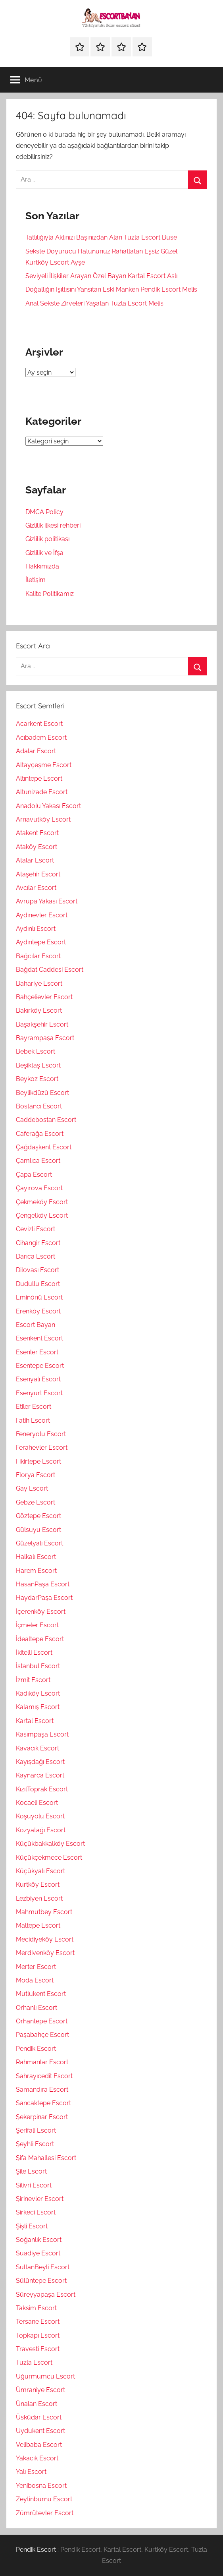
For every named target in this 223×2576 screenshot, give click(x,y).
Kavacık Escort (37, 1748)
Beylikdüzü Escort (42, 1093)
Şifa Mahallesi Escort (46, 2158)
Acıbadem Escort (41, 737)
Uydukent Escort (40, 2431)
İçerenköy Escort (40, 1611)
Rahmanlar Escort (42, 2062)
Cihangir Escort (38, 1243)
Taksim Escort (36, 2308)
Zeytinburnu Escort (44, 2499)
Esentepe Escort (40, 1365)
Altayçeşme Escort (43, 765)
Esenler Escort (37, 1352)
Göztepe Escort (38, 1516)
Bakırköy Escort (39, 1010)
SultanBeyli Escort (42, 2267)
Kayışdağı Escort (40, 1762)
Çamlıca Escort (38, 1160)
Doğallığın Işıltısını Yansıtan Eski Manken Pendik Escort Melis (111, 289)
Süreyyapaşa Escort (45, 2294)
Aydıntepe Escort (41, 942)
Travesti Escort (38, 2349)
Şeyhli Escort (35, 2144)
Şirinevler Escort (39, 2199)
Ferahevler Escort (41, 1447)
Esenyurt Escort (39, 1393)
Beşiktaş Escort (38, 1065)
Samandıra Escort (42, 2089)
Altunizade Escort (41, 792)
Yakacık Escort (37, 2458)
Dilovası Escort (37, 1270)
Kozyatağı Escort (40, 1830)
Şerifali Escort (36, 2130)
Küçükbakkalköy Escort (50, 1843)
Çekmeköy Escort (42, 1202)
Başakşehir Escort (42, 1024)
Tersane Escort (38, 2321)
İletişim (35, 580)
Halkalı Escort (36, 1557)
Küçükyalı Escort (40, 1871)
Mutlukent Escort (41, 1994)
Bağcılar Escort (38, 956)
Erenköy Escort (38, 1311)
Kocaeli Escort (37, 1802)
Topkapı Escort (38, 2335)
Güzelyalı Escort (39, 1543)
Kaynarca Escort (40, 1775)
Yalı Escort (31, 2471)
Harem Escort (36, 1570)
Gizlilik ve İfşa (44, 553)
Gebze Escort (35, 1502)
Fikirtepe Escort (38, 1461)
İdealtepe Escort (40, 1639)
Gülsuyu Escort (38, 1530)
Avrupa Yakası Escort (46, 901)
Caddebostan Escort (46, 1120)
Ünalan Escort (36, 2404)
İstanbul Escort (38, 1666)
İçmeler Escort (37, 1625)
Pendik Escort (36, 2048)
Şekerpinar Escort (42, 2117)
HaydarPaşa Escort (44, 1597)
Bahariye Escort (39, 983)
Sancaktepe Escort (43, 2103)
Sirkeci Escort (36, 2212)
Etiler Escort (33, 1406)
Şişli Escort (32, 2226)
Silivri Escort (34, 2185)
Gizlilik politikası (47, 539)
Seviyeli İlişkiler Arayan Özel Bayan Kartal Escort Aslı (101, 276)
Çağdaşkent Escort (43, 1147)
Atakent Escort (37, 833)
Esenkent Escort (39, 1338)
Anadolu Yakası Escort (48, 806)
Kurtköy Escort (38, 1884)
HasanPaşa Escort (42, 1584)
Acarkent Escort (39, 723)
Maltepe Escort (38, 1925)
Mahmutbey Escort (44, 1912)
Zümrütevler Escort (44, 2513)
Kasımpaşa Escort (42, 1734)
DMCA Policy (44, 512)
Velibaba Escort (39, 2444)
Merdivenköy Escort (45, 1953)
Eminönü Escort (39, 1297)
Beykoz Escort (37, 1079)
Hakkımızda (42, 566)
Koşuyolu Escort (40, 1816)
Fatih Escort (33, 1420)
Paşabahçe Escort (42, 2034)
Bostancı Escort (39, 1106)
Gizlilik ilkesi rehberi (53, 525)
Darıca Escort (35, 1256)
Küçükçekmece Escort (49, 1857)
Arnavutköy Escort (43, 819)
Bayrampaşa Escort (45, 1038)
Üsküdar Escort (39, 2417)
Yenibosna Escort (41, 2485)
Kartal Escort (35, 1721)
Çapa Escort (34, 1174)
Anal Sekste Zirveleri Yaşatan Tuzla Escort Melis (94, 303)
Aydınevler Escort (41, 915)
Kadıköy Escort (38, 1693)
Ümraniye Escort (40, 2390)
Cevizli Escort (35, 1229)
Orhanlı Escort (36, 2007)
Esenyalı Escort (38, 1379)
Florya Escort (35, 1475)
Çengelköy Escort (42, 1215)
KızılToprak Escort (42, 1789)
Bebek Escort (35, 1051)
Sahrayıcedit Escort (44, 2076)
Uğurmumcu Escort (45, 2376)
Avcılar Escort (36, 888)
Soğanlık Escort (39, 2239)
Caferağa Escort (39, 1133)
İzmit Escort (33, 1680)
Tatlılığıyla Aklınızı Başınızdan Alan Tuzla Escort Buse (101, 237)
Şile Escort (31, 2171)
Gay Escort (32, 1488)
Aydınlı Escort (36, 928)
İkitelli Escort (34, 1652)
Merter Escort (36, 1967)
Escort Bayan (35, 1325)
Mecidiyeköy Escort (44, 1939)
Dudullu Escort (38, 1284)
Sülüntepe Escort (41, 2280)
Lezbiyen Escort (39, 1898)
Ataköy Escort (36, 847)
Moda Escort (35, 1980)
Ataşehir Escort (38, 874)
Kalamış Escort (38, 1707)
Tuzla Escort (34, 2362)
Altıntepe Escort (39, 778)
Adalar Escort (36, 751)
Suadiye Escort (38, 2253)
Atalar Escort (35, 860)
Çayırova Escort (39, 1188)
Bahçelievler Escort (44, 997)
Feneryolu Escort (41, 1434)
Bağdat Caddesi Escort (49, 969)
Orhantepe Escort (41, 2021)
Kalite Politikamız (49, 594)
